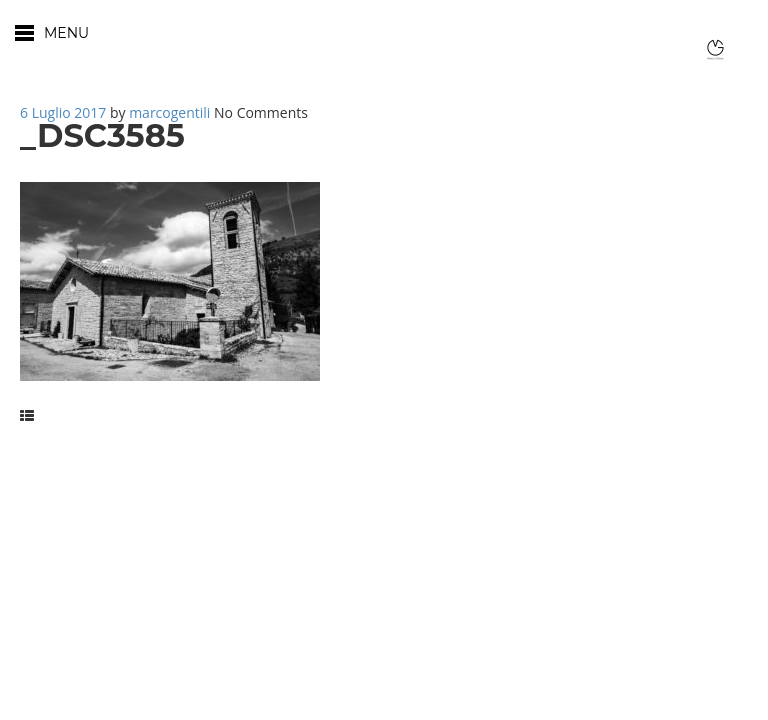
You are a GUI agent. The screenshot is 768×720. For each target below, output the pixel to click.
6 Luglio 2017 (63, 112)
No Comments (261, 112)
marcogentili (169, 112)
